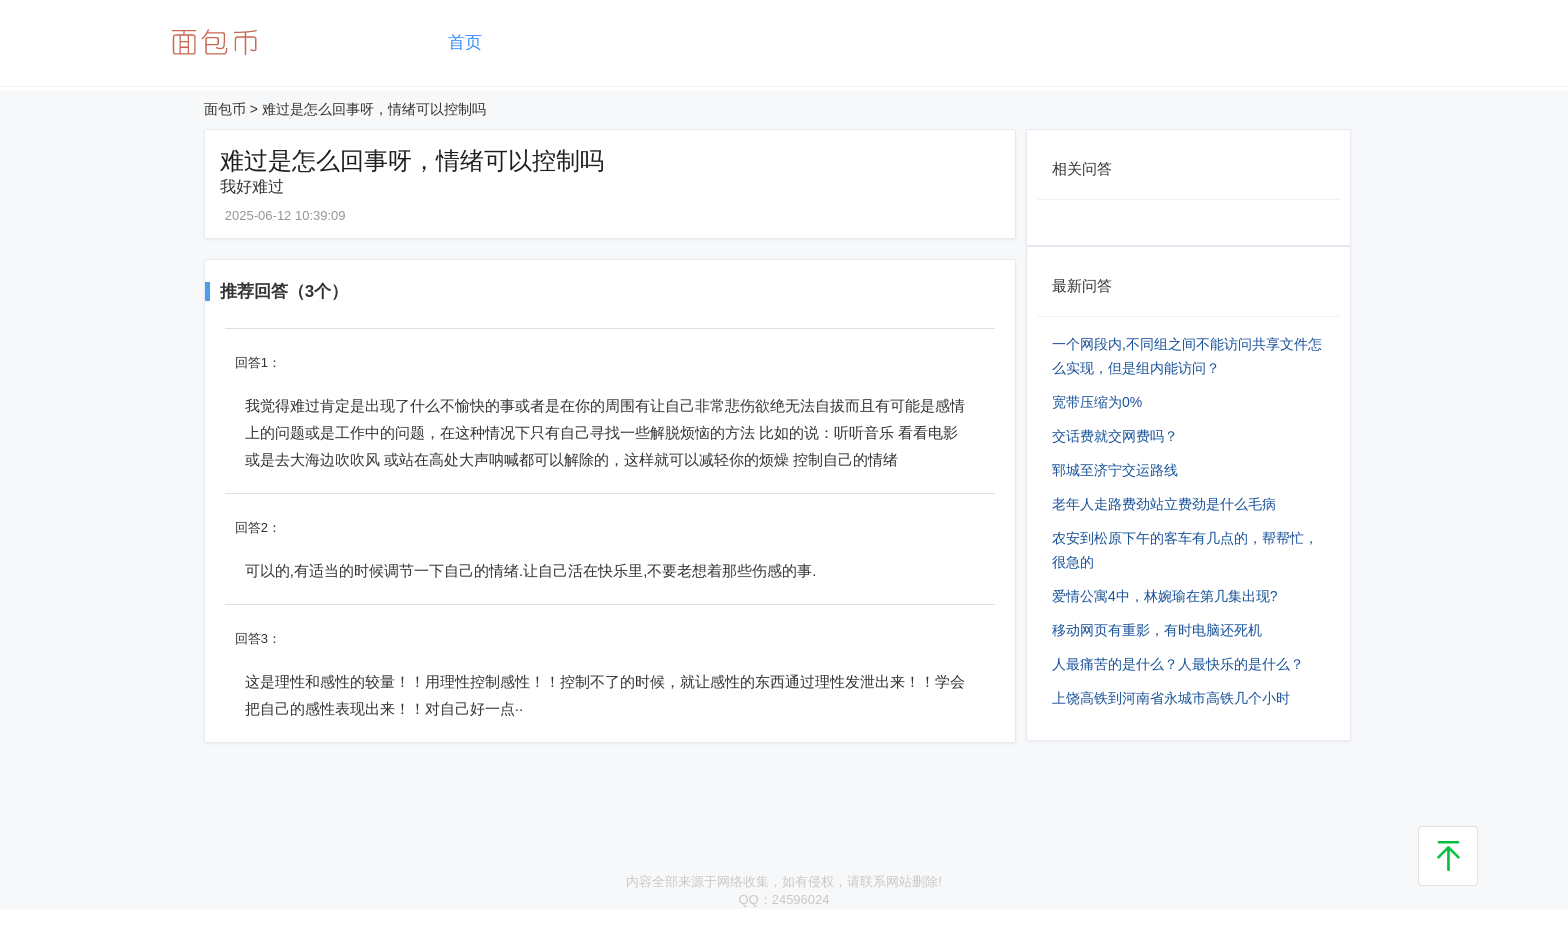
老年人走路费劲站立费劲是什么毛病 (1164, 504)
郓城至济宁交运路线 (1115, 470)
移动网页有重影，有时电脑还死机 (1157, 630)
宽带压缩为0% (1097, 402)
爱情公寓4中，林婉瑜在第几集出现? (1165, 596)
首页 (465, 42)
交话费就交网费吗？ (1115, 436)
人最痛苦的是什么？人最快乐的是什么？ (1178, 664)
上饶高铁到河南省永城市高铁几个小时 (1171, 698)
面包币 (225, 109)
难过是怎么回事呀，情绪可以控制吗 (374, 109)
